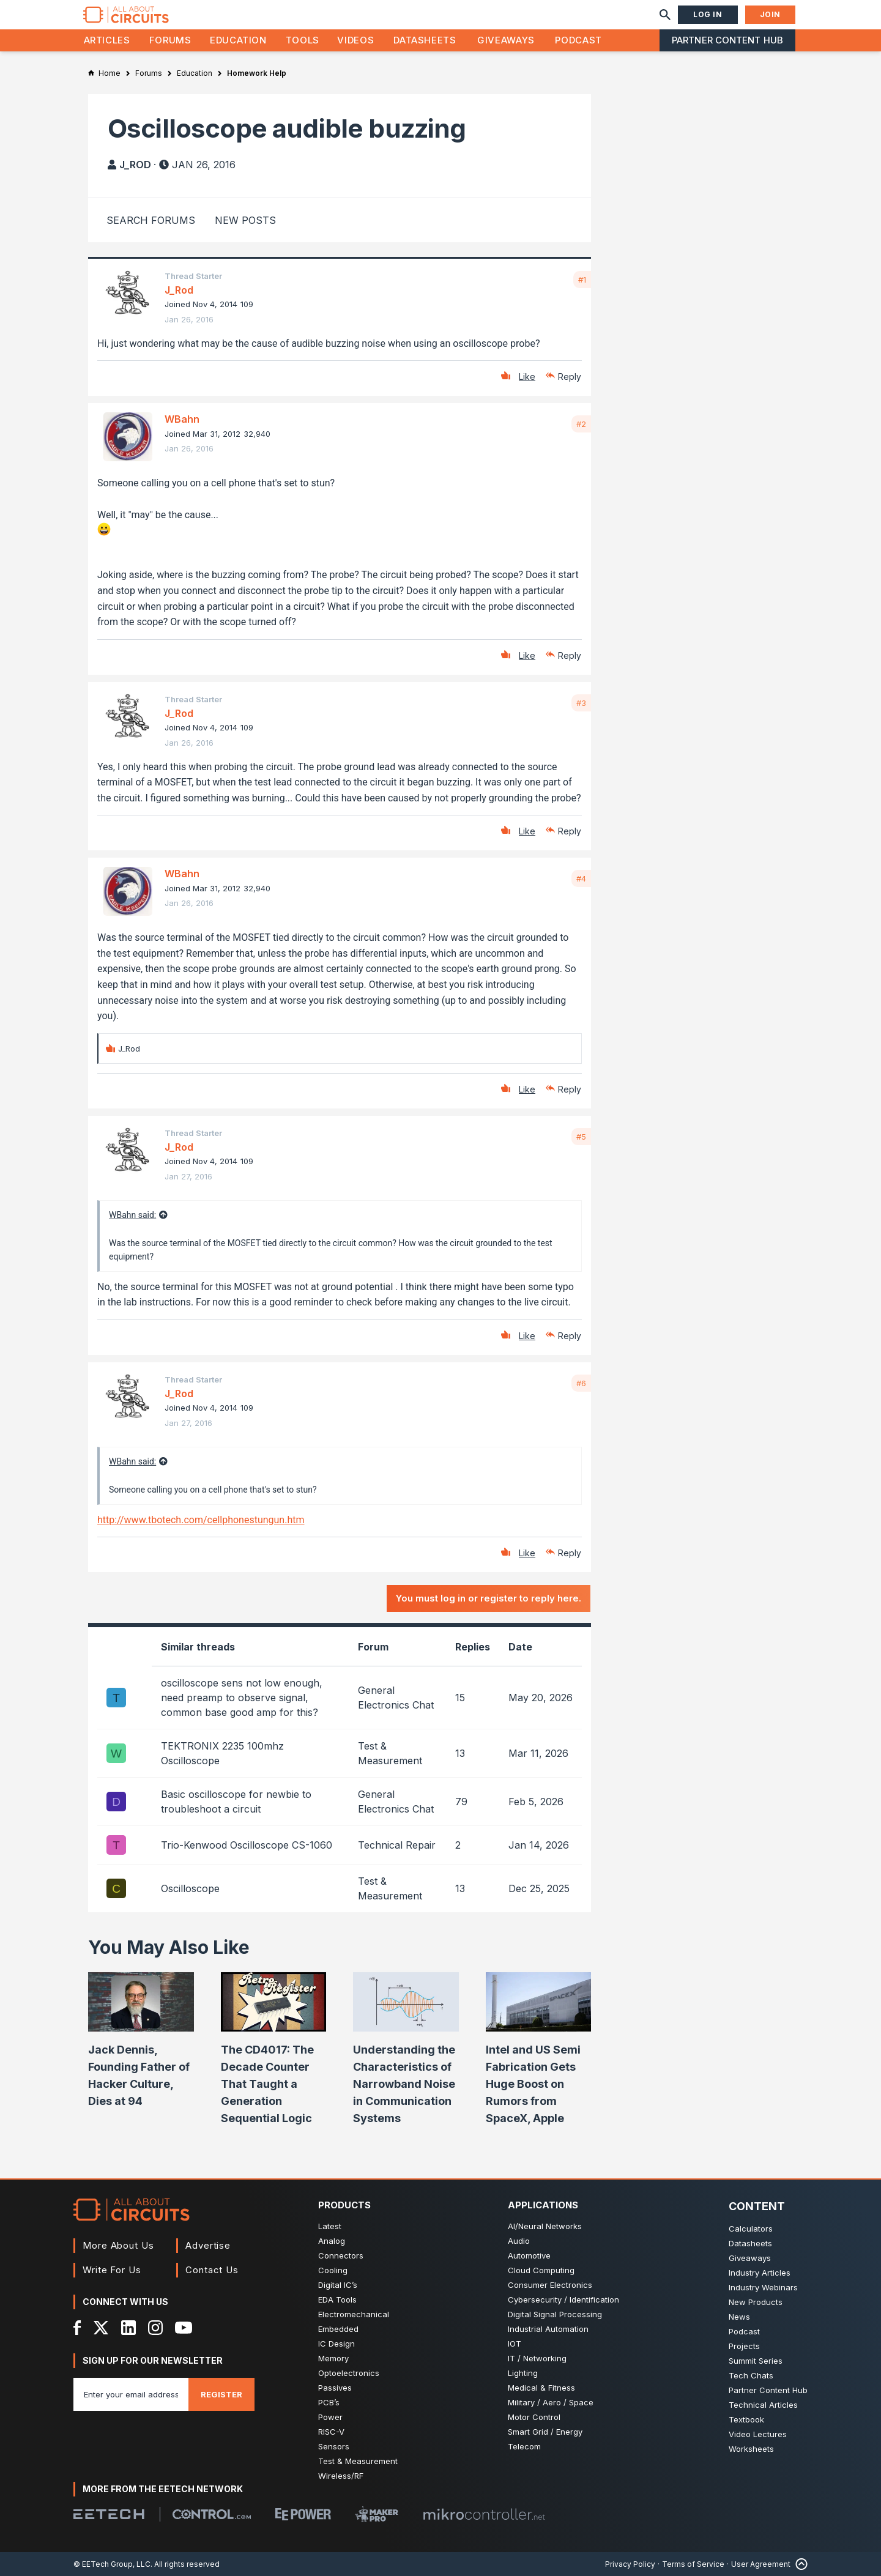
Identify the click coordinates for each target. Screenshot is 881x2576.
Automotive (529, 2255)
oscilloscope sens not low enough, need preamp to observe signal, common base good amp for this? (241, 1697)
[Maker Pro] (376, 2514)
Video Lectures (758, 2434)
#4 (581, 878)
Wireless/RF (340, 2476)
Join (770, 14)
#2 (581, 424)
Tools (302, 40)
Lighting (523, 2373)
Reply (569, 376)
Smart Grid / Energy (545, 2432)
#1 (582, 279)
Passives (335, 2387)
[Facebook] (77, 2327)
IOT (514, 2343)
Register (221, 2394)
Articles (107, 40)
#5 (581, 1136)
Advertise (208, 2245)
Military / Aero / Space (550, 2402)
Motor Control (534, 2417)
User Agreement (760, 2564)
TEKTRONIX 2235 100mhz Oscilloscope (222, 1753)
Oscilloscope (190, 1888)
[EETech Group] (108, 2514)
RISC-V (331, 2432)
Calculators (751, 2228)
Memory (333, 2358)
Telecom (524, 2446)
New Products (755, 2302)
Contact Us (212, 2270)
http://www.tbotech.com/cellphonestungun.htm (200, 1520)
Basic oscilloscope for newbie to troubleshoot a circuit (236, 1801)
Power (330, 2417)
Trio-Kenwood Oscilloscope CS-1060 (246, 1845)
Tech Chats (751, 2375)
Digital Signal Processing (555, 2314)
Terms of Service (693, 2564)
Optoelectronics (348, 2373)
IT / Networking (537, 2358)
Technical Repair (397, 1845)
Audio (519, 2241)
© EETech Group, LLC (112, 2564)
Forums (170, 40)
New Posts (245, 220)
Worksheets (751, 2449)
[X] (101, 2327)
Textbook (746, 2419)
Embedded (338, 2329)
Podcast (578, 40)
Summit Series (755, 2361)
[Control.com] (212, 2514)
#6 (581, 1383)
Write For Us (112, 2270)
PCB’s (329, 2402)
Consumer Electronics (550, 2285)
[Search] (665, 14)
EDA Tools (337, 2299)
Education (238, 40)
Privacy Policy (630, 2564)
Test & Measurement (358, 2461)
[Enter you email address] (130, 2394)
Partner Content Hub (727, 40)
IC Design (336, 2343)
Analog (331, 2241)
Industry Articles (759, 2272)
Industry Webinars (763, 2287)
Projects (744, 2346)
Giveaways (506, 40)
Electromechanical (353, 2314)
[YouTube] (183, 2327)
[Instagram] (155, 2327)
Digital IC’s (337, 2285)
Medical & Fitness (541, 2387)
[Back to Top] (799, 2564)
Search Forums (150, 220)
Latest (329, 2226)
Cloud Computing (541, 2270)
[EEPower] (303, 2514)
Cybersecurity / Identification (563, 2299)
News (739, 2317)
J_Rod (135, 164)
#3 (581, 703)
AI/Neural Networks (545, 2226)
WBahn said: (132, 1215)
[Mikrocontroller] (484, 2514)
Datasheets (424, 40)
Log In (708, 14)
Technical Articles (763, 2405)
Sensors (333, 2446)
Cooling (333, 2270)
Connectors (340, 2255)
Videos (355, 40)
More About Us (118, 2245)
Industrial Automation (548, 2329)
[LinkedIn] (128, 2327)
